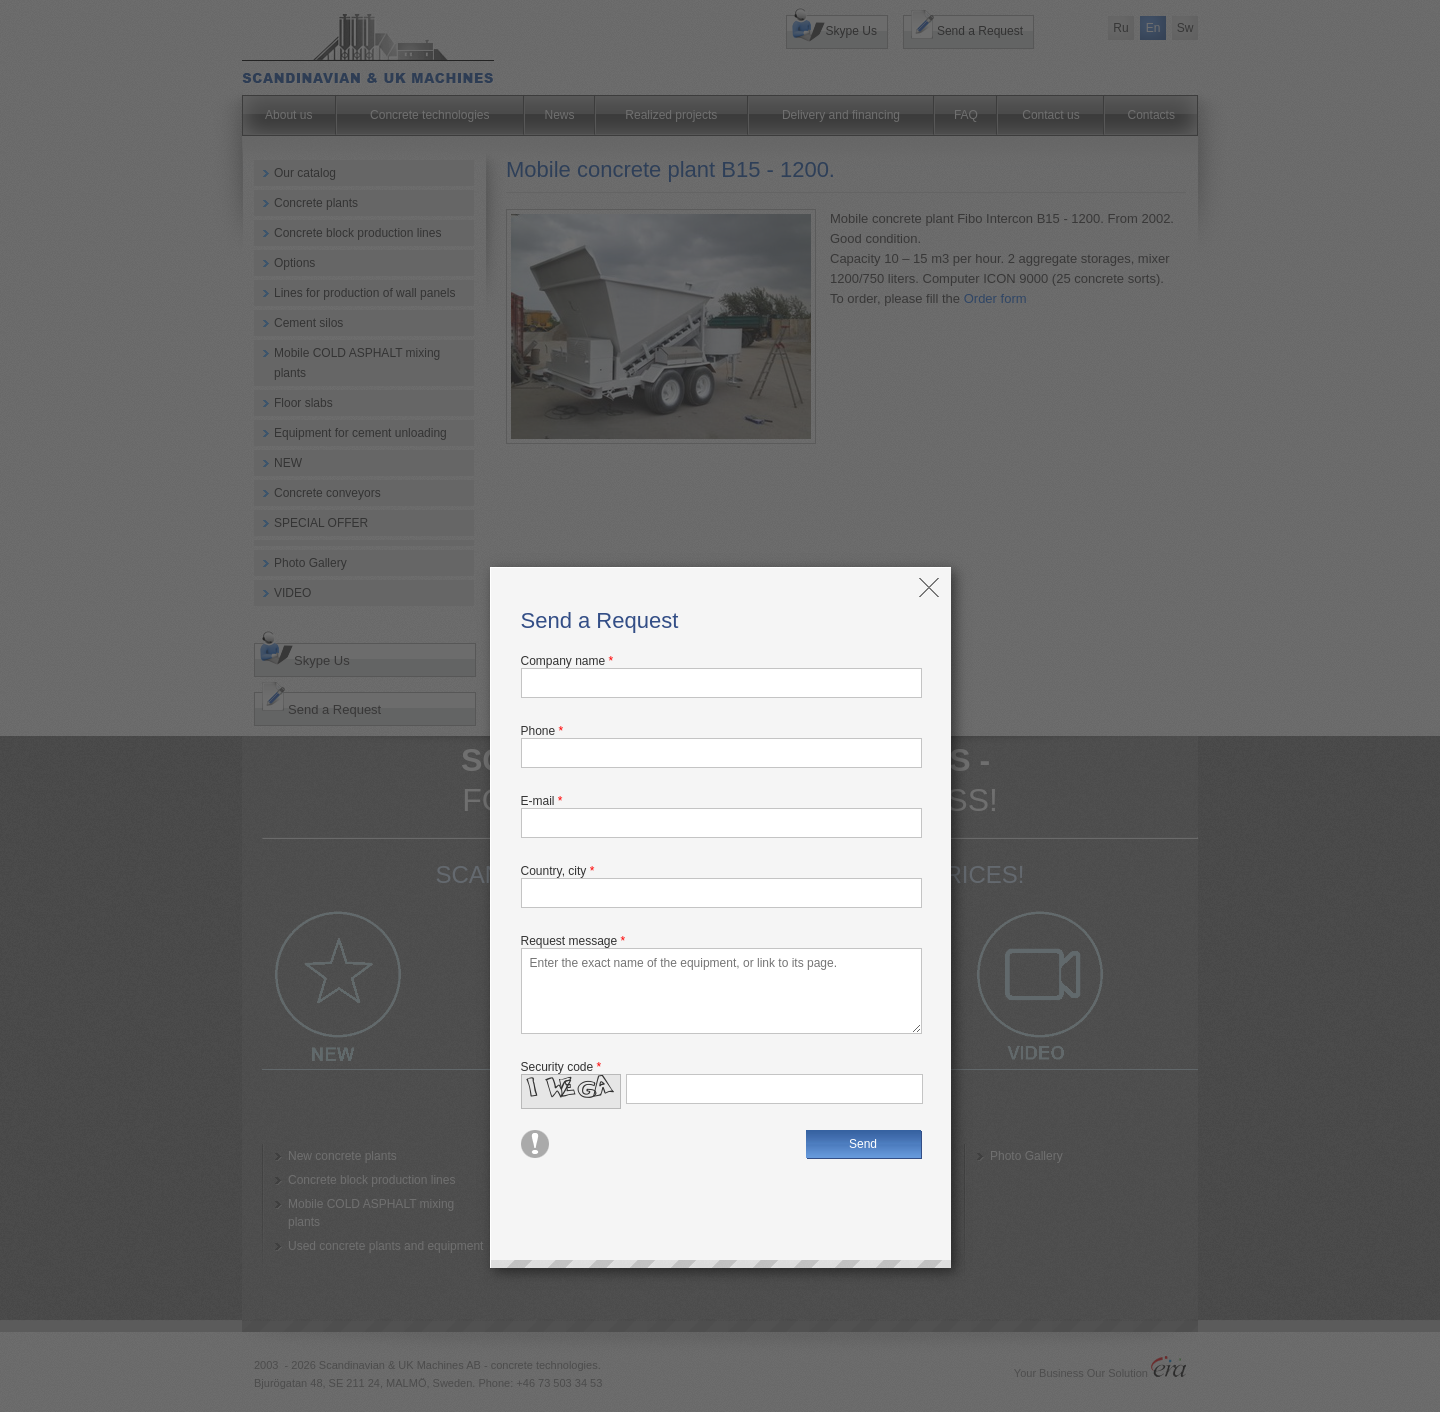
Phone (542, 731)
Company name (567, 661)
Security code (561, 1067)
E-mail (542, 801)
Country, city (558, 871)
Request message (573, 941)
